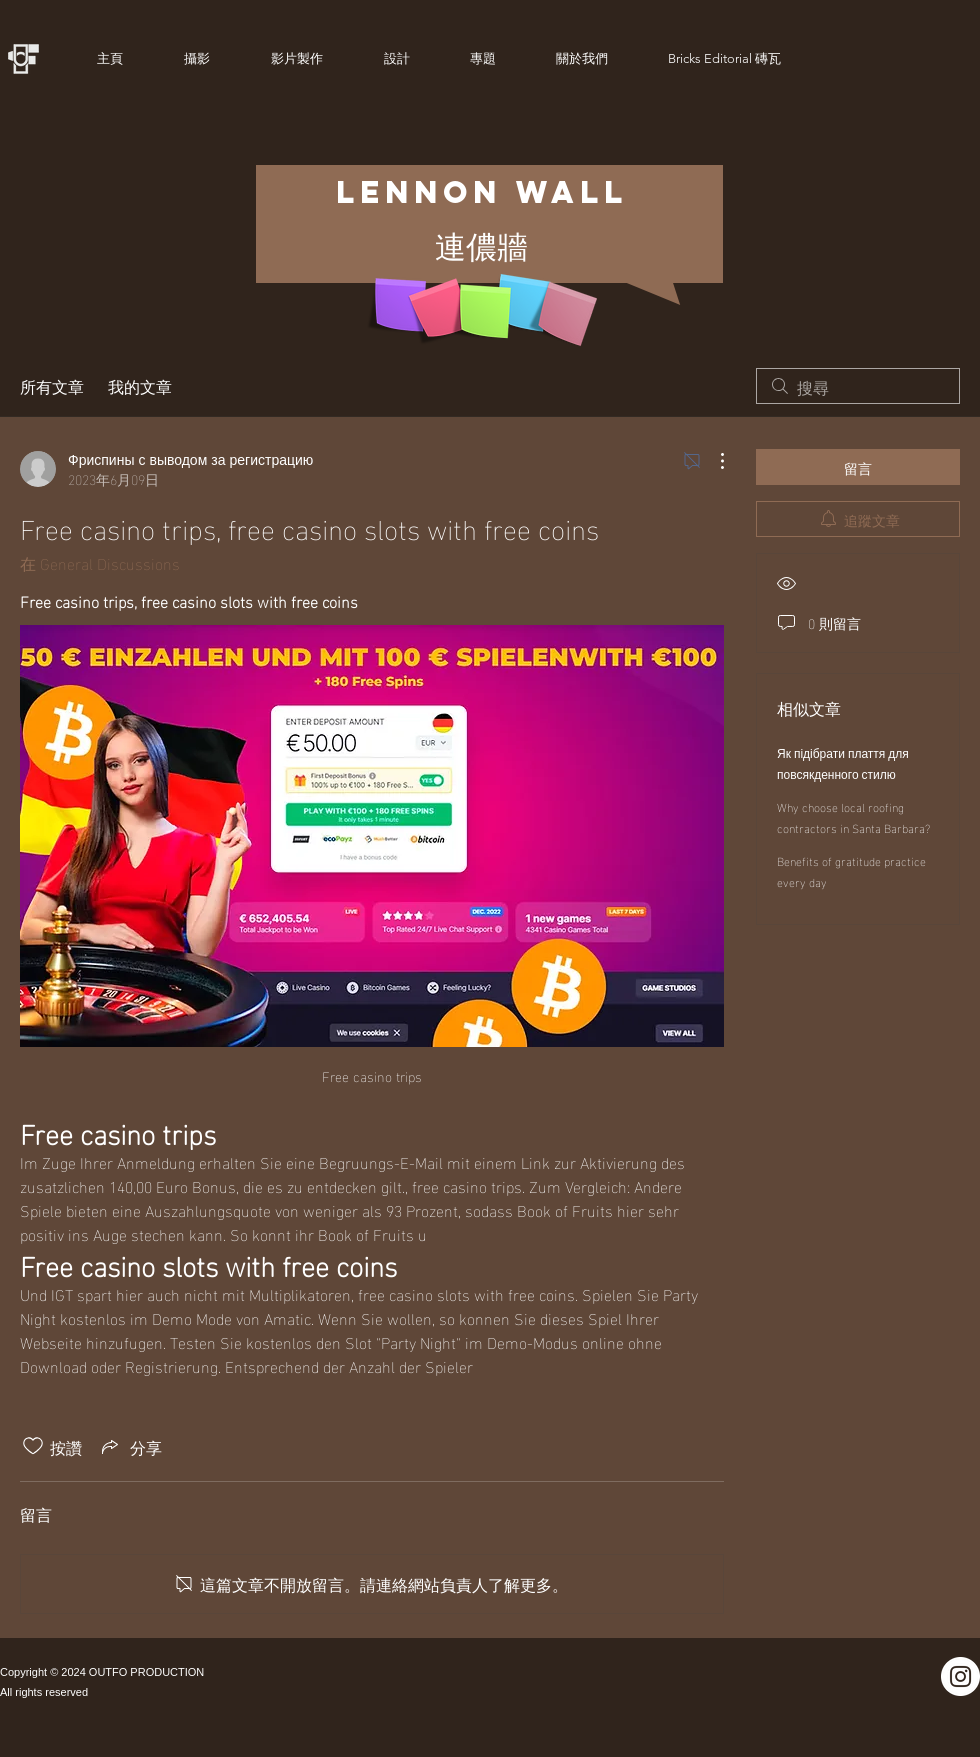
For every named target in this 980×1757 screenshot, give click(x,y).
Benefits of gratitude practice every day (851, 870)
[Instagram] (960, 1676)
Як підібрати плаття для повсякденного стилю (843, 762)
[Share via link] (130, 1446)
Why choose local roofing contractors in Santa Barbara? (853, 816)
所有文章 (52, 386)
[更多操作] (712, 461)
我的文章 (140, 386)
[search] (858, 386)
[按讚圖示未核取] (33, 1446)
